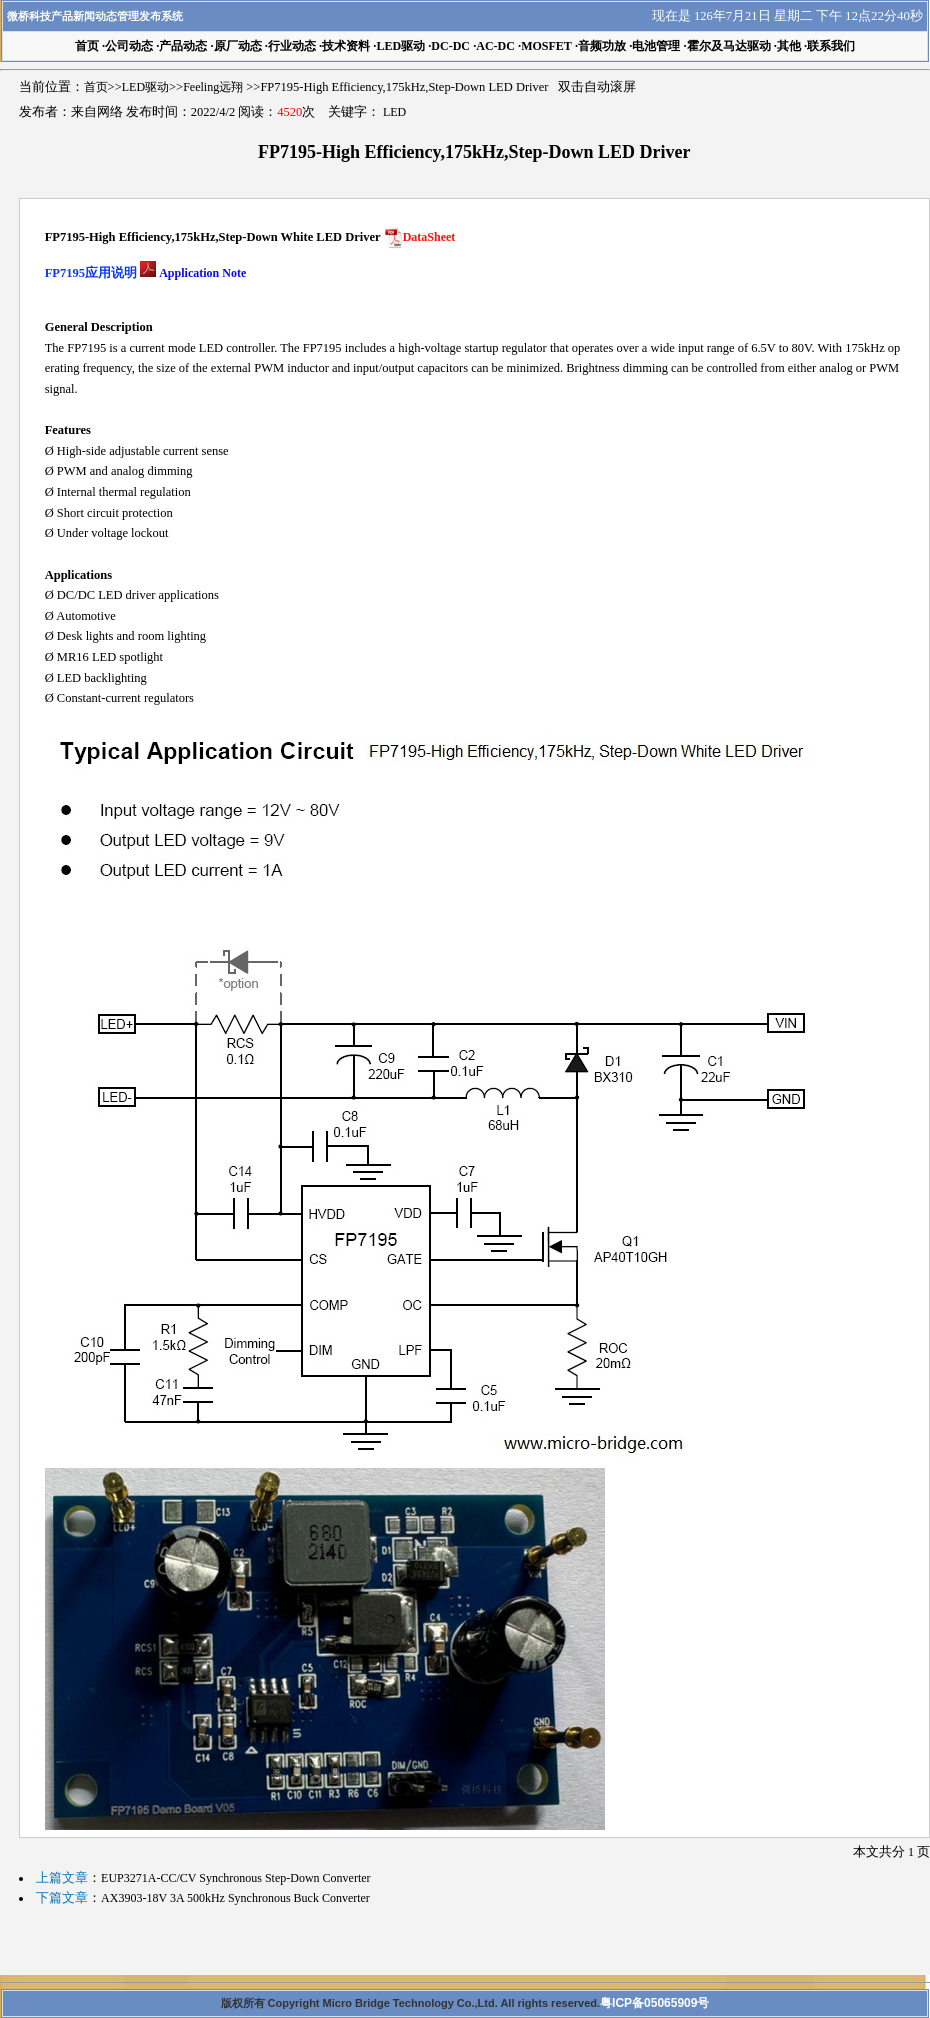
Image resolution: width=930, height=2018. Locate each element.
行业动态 (292, 46)
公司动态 (129, 46)
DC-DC (450, 46)
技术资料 (346, 46)
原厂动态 (238, 46)
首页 (96, 87)
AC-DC (495, 46)
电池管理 (656, 46)
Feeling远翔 (213, 87)
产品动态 (183, 46)
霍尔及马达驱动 (729, 46)
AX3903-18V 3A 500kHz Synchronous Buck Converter (235, 1898)
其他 (789, 46)
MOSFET (546, 46)
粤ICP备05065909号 (654, 2003)
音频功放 (602, 46)
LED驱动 (400, 46)
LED (394, 112)
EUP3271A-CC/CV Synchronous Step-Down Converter (235, 1878)
